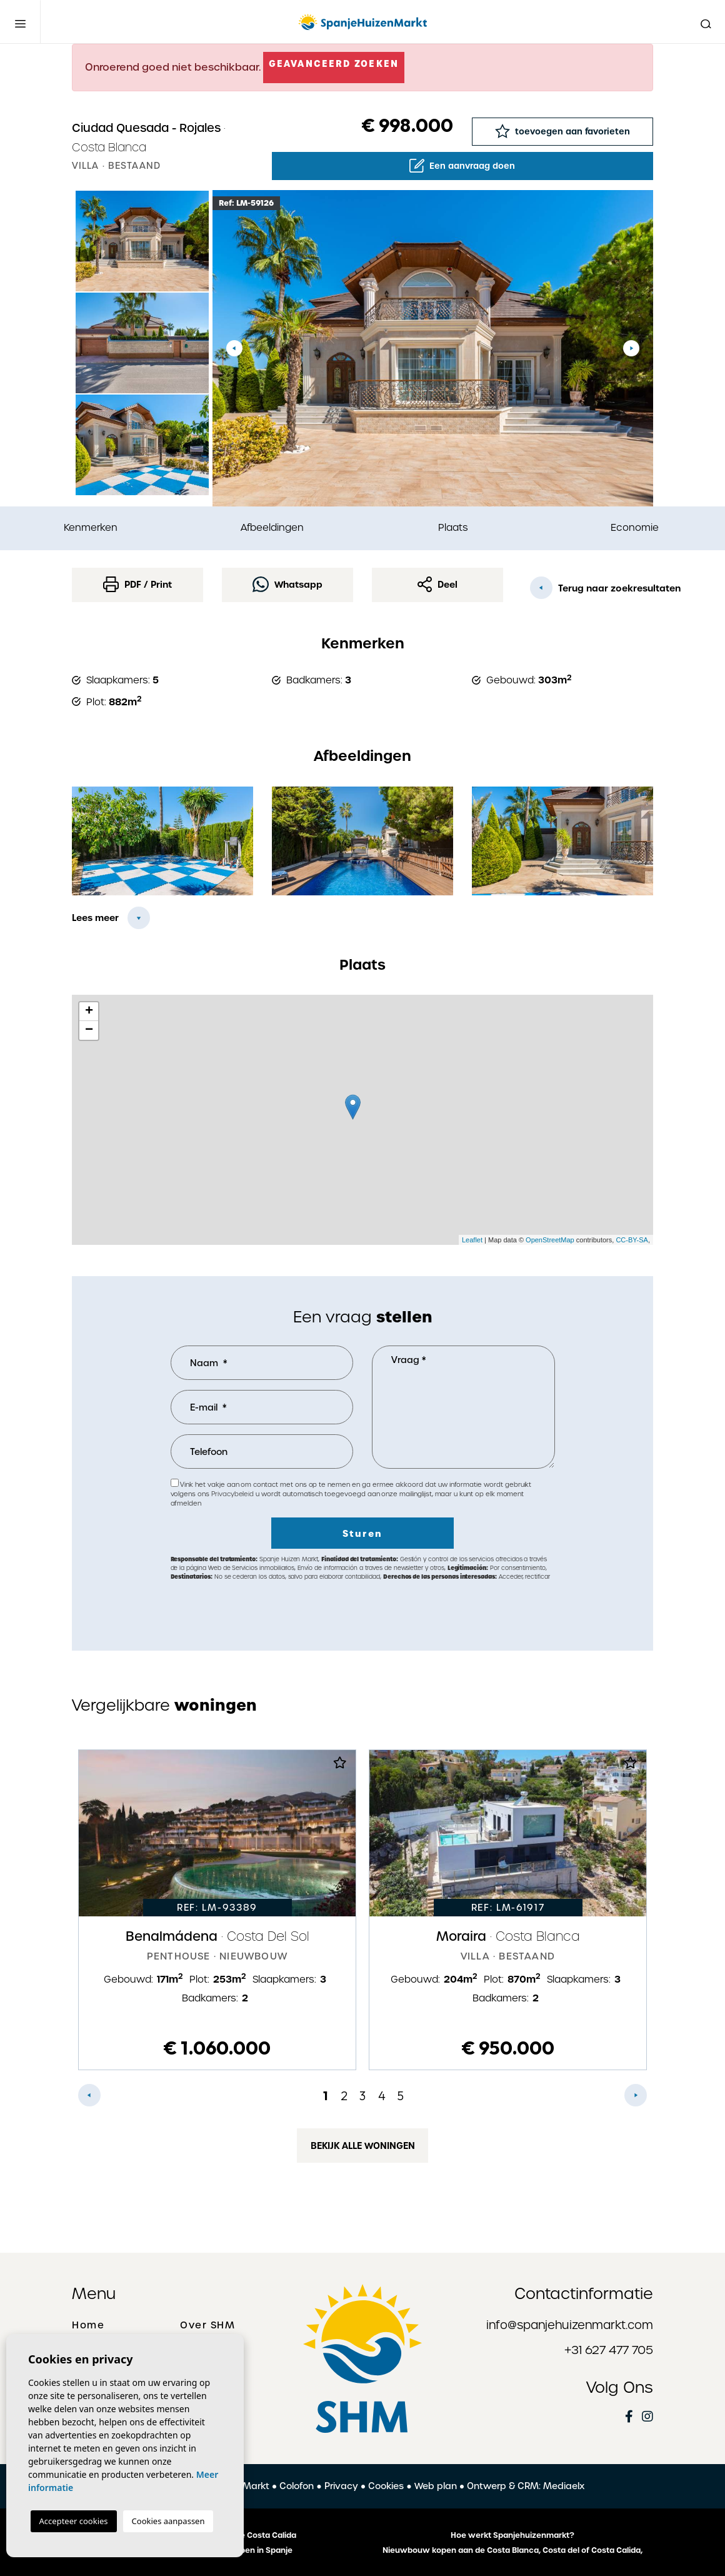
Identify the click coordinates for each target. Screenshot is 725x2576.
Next (631, 348)
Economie (635, 527)
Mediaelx (563, 2486)
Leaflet (472, 1240)
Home (88, 2325)
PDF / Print (137, 584)
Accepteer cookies (73, 2521)
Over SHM (207, 2325)
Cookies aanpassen (168, 2521)
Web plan (435, 2486)
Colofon (296, 2486)
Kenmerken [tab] (91, 527)
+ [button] (89, 1011)
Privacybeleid (233, 1494)
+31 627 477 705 (608, 2350)
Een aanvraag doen (462, 166)
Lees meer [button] (95, 918)
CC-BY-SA (632, 1240)
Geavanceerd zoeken (334, 64)
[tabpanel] (217, 1909)
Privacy (341, 2486)
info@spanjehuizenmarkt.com (569, 2325)
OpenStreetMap (550, 1240)
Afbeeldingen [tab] (272, 527)
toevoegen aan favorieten (562, 131)
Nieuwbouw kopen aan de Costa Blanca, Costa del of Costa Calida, (512, 2550)
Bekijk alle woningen (363, 2146)
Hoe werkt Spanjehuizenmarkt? (512, 2535)
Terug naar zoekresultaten (591, 587)
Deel (438, 584)
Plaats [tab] (453, 527)
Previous (234, 348)
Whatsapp (287, 584)
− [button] (89, 1030)
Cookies (386, 2486)
